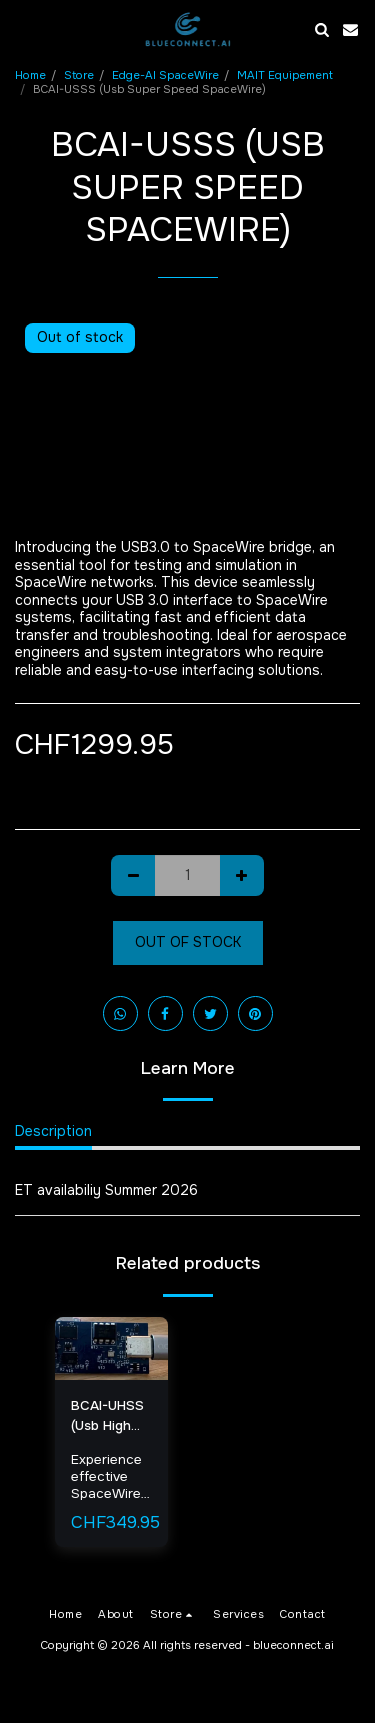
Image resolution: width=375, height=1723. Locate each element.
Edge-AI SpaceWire (165, 75)
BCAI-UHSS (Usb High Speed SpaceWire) (108, 1416)
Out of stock (188, 942)
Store (79, 75)
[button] (22, 28)
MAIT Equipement (285, 75)
